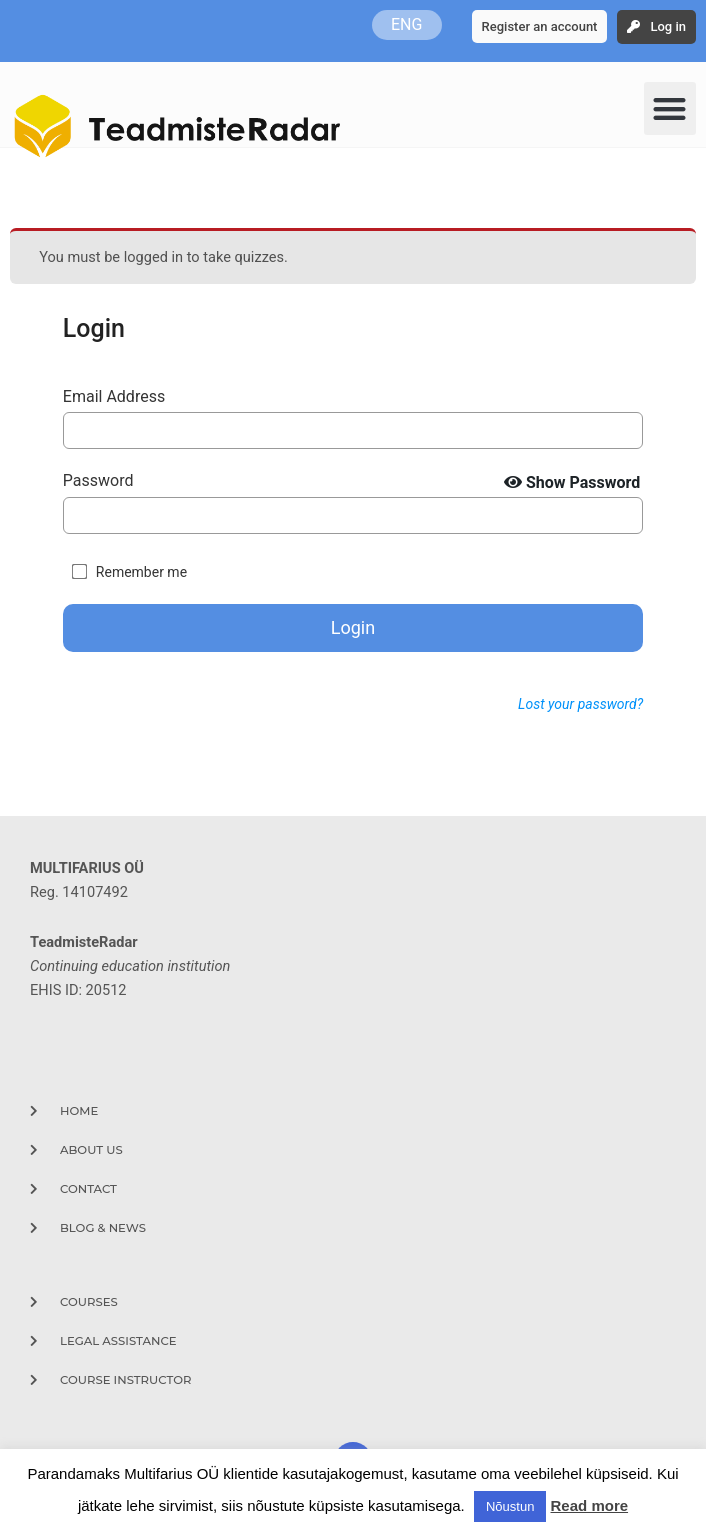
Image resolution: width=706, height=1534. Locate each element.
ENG (406, 24)
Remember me (141, 572)
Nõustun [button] (510, 1506)
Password (98, 480)
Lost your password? (580, 704)
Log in (668, 26)
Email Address (114, 396)
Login (353, 627)
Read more (590, 1505)
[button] (670, 108)
